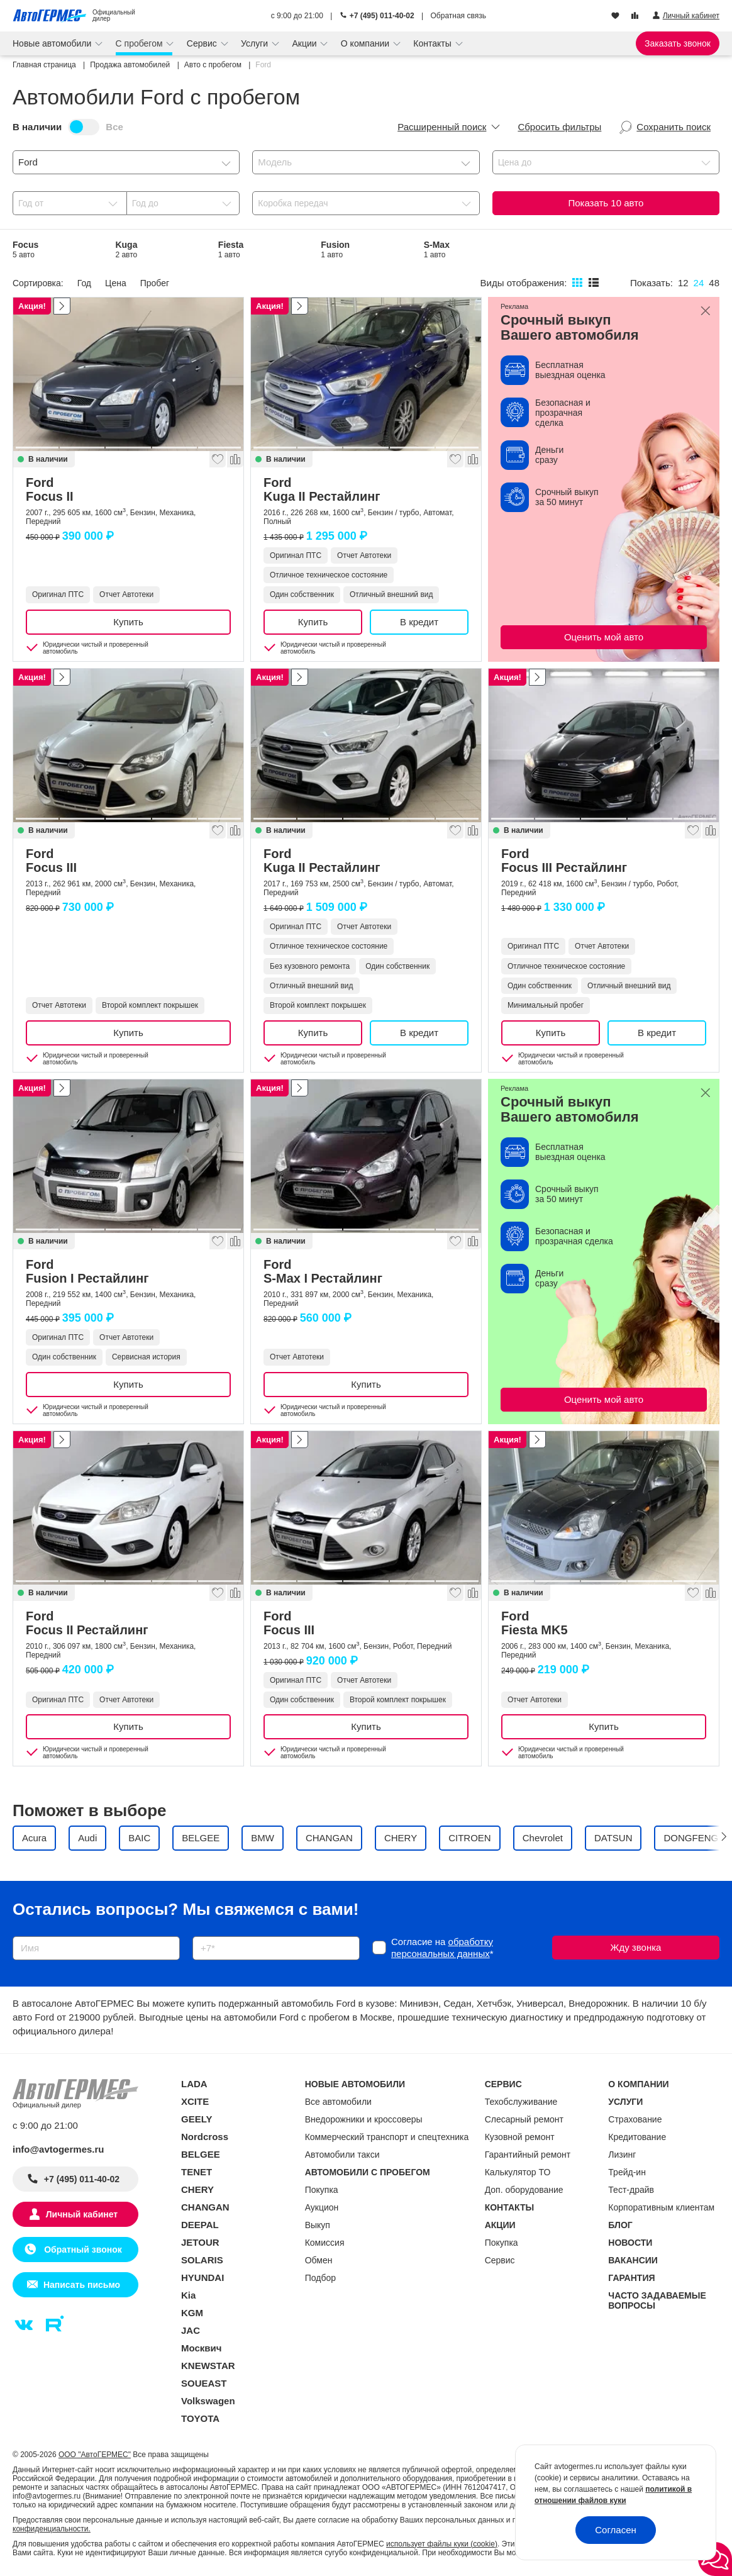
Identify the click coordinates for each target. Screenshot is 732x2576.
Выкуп (317, 2225)
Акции (305, 43)
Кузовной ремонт (520, 2137)
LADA (194, 2083)
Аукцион (322, 2207)
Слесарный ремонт (524, 2119)
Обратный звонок (81, 2249)
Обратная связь (458, 15)
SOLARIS (202, 2260)
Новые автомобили (53, 43)
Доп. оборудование (524, 2190)
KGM (192, 2312)
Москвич (201, 2348)
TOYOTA (200, 2418)
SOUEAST (204, 2383)
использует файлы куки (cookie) (441, 2544)
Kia (188, 2295)
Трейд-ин (627, 2172)
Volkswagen (208, 2400)
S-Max (437, 249)
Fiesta (230, 249)
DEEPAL (200, 2224)
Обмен (319, 2260)
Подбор (320, 2278)
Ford (128, 489)
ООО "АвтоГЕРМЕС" (94, 2454)
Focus (25, 249)
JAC (190, 2330)
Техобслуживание (521, 2102)
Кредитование (637, 2137)
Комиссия (325, 2243)
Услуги (255, 43)
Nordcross (204, 2136)
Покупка (321, 2190)
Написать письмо (81, 2285)
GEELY (196, 2119)
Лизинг (622, 2154)
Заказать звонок (678, 43)
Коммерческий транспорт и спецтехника (387, 2137)
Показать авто (605, 203)
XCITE (195, 2101)
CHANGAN (205, 2207)
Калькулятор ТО (518, 2172)
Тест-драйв (631, 2190)
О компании (366, 43)
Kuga (126, 249)
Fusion (335, 249)
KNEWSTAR (208, 2365)
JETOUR (200, 2242)
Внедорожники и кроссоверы (364, 2119)
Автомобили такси (342, 2154)
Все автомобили (338, 2102)
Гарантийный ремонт (528, 2154)
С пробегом (140, 43)
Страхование (635, 2119)
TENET (196, 2171)
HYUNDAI (202, 2277)
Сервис (203, 43)
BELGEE (200, 2154)
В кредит (419, 621)
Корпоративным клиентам (661, 2207)
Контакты (433, 43)
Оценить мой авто (603, 637)
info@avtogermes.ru (58, 2149)
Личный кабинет (82, 2214)
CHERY (197, 2189)
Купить (128, 621)
